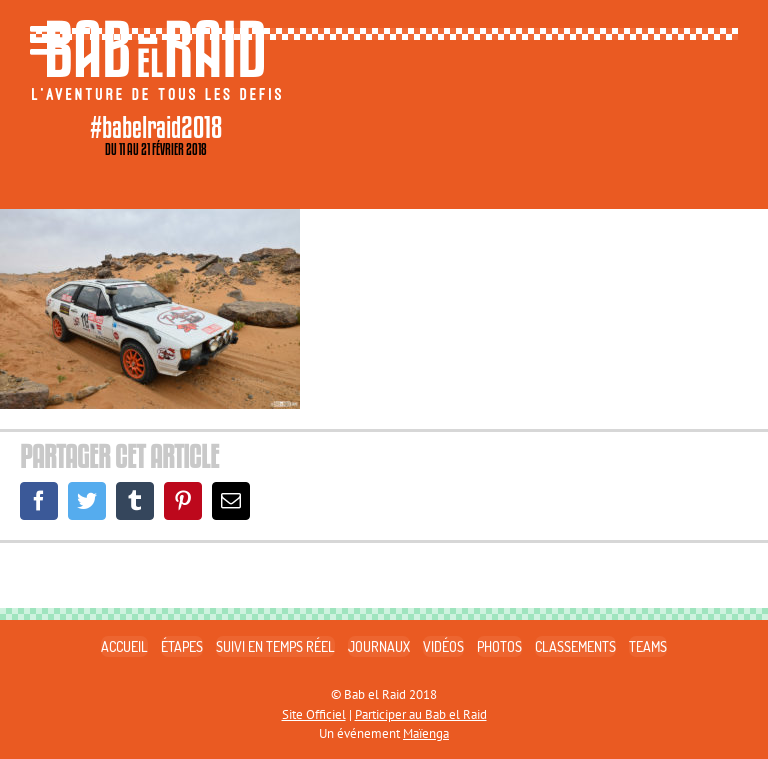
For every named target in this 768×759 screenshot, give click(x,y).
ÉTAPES (182, 646)
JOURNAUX (379, 646)
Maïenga (426, 733)
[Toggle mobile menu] (50, 40)
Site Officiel (314, 714)
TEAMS (648, 646)
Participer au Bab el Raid (421, 714)
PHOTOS (499, 646)
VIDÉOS (443, 646)
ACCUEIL (124, 646)
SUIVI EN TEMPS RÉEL (275, 646)
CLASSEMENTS (575, 646)
